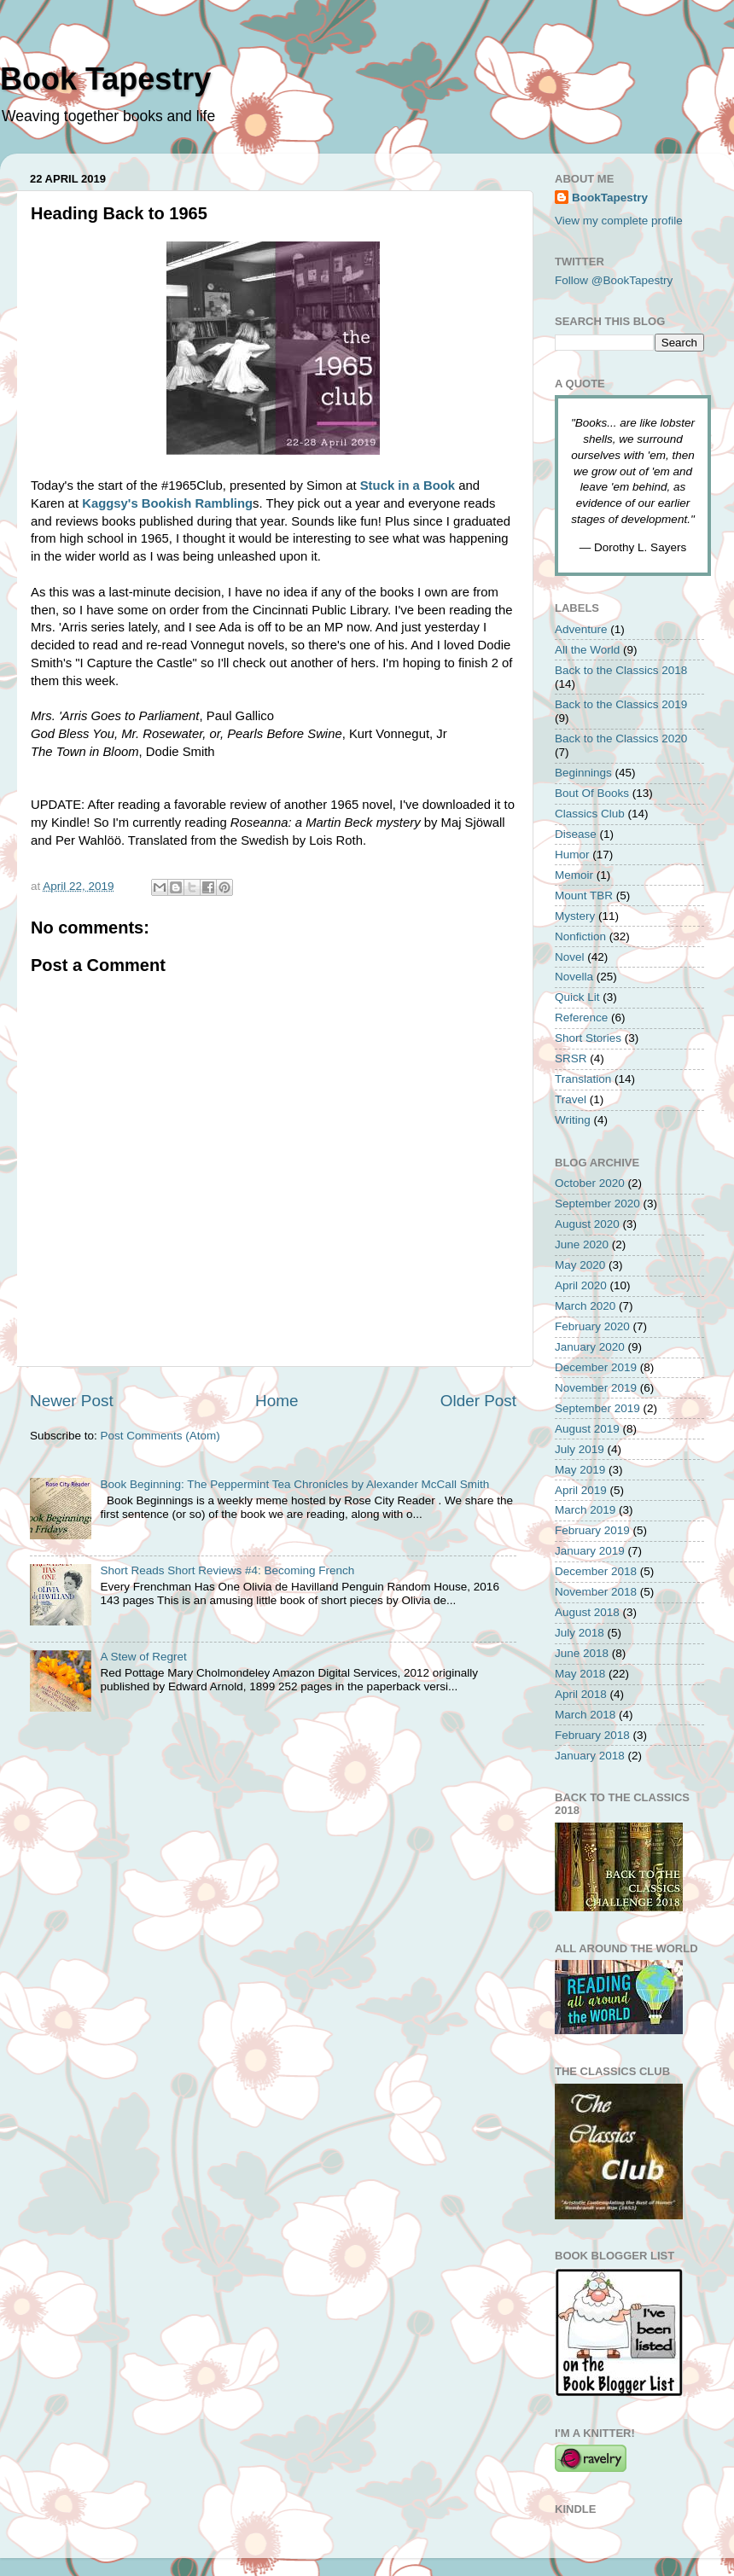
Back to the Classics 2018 (621, 670)
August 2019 (587, 1428)
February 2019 (592, 1530)
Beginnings (583, 772)
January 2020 (590, 1346)
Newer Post (72, 1401)
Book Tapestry (105, 78)
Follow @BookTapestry (614, 280)
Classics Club (590, 813)
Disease (576, 834)
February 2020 (592, 1326)
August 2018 (587, 1612)
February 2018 (592, 1735)
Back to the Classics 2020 (621, 738)
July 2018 (579, 1632)
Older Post (478, 1401)
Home (276, 1401)
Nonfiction (580, 936)
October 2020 (590, 1183)
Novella (574, 976)
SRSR (571, 1058)
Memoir (574, 875)
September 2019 (597, 1408)
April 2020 (581, 1285)
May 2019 (580, 1469)
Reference (581, 1017)
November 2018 (596, 1591)
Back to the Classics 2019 (621, 704)
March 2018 (585, 1714)
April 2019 (581, 1490)
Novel (570, 957)
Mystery (575, 916)
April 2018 (581, 1694)
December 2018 (596, 1571)
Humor (572, 854)
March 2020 (585, 1306)
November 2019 (596, 1387)
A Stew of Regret (143, 1656)
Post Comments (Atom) (160, 1435)
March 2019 (585, 1509)
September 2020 (597, 1203)
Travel (570, 1099)
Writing (573, 1120)
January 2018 (590, 1755)
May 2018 (580, 1673)
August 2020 (587, 1224)
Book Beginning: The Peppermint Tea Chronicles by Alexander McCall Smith (294, 1484)
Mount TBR (584, 895)
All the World (587, 649)
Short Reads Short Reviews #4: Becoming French (227, 1570)
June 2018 (582, 1653)
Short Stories (588, 1038)
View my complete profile (619, 220)
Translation (583, 1079)
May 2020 (580, 1265)
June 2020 (582, 1244)
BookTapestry (610, 197)
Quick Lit (577, 997)
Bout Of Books (592, 793)
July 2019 (579, 1449)
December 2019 (596, 1367)
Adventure (581, 629)
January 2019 (590, 1550)
